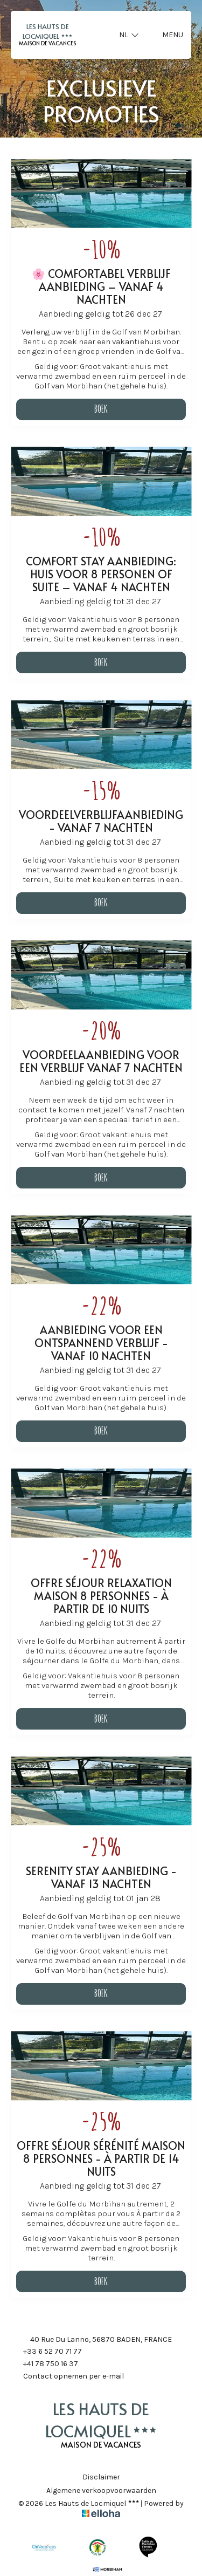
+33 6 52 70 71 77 (46, 2352)
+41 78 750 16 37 (44, 2364)
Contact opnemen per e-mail (67, 2377)
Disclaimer (101, 2477)
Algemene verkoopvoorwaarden (101, 2490)
